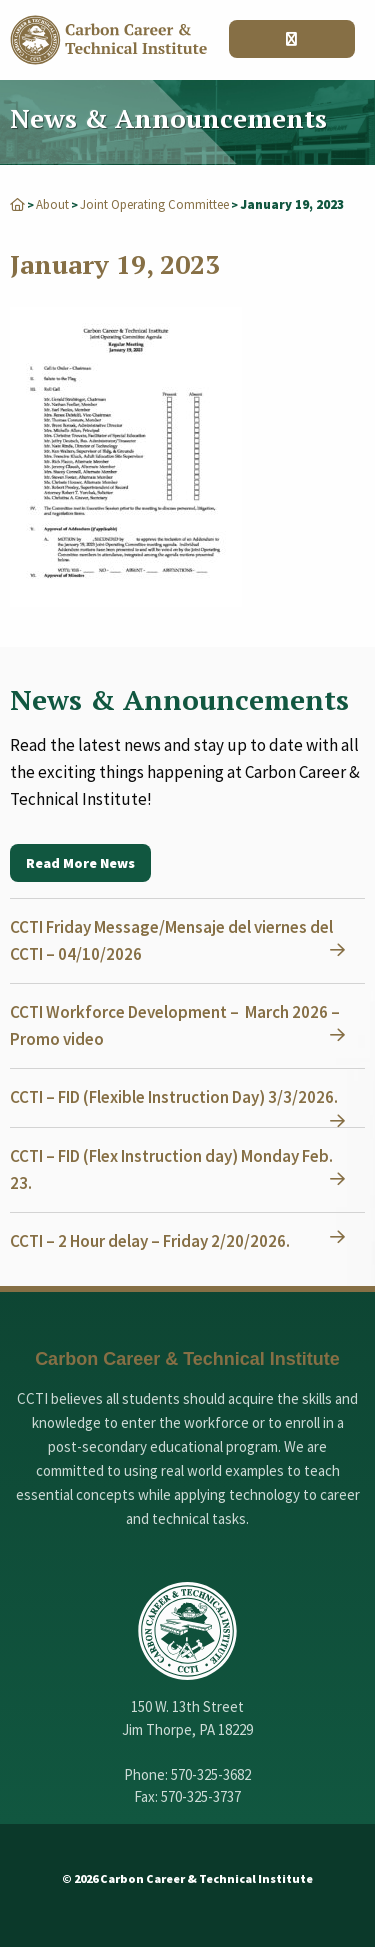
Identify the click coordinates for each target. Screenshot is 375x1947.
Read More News (80, 863)
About (52, 204)
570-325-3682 (211, 1774)
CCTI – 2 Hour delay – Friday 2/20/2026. (150, 1241)
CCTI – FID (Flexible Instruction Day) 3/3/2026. (174, 1097)
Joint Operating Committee (154, 204)
